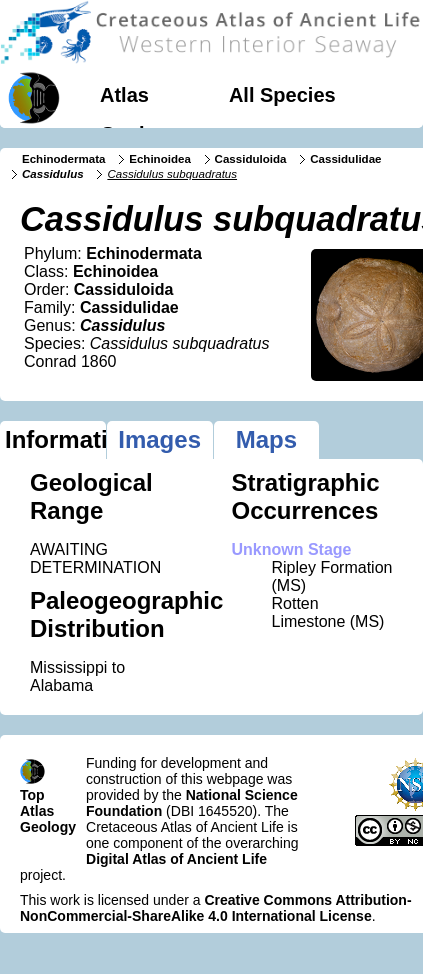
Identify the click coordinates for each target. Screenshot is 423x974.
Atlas (124, 95)
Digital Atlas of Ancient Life (176, 859)
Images (159, 439)
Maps (266, 439)
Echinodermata (63, 159)
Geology (140, 134)
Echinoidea (160, 159)
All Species (282, 95)
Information (55, 439)
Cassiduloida (251, 159)
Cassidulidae (345, 159)
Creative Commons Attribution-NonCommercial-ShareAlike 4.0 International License (216, 908)
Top (32, 795)
